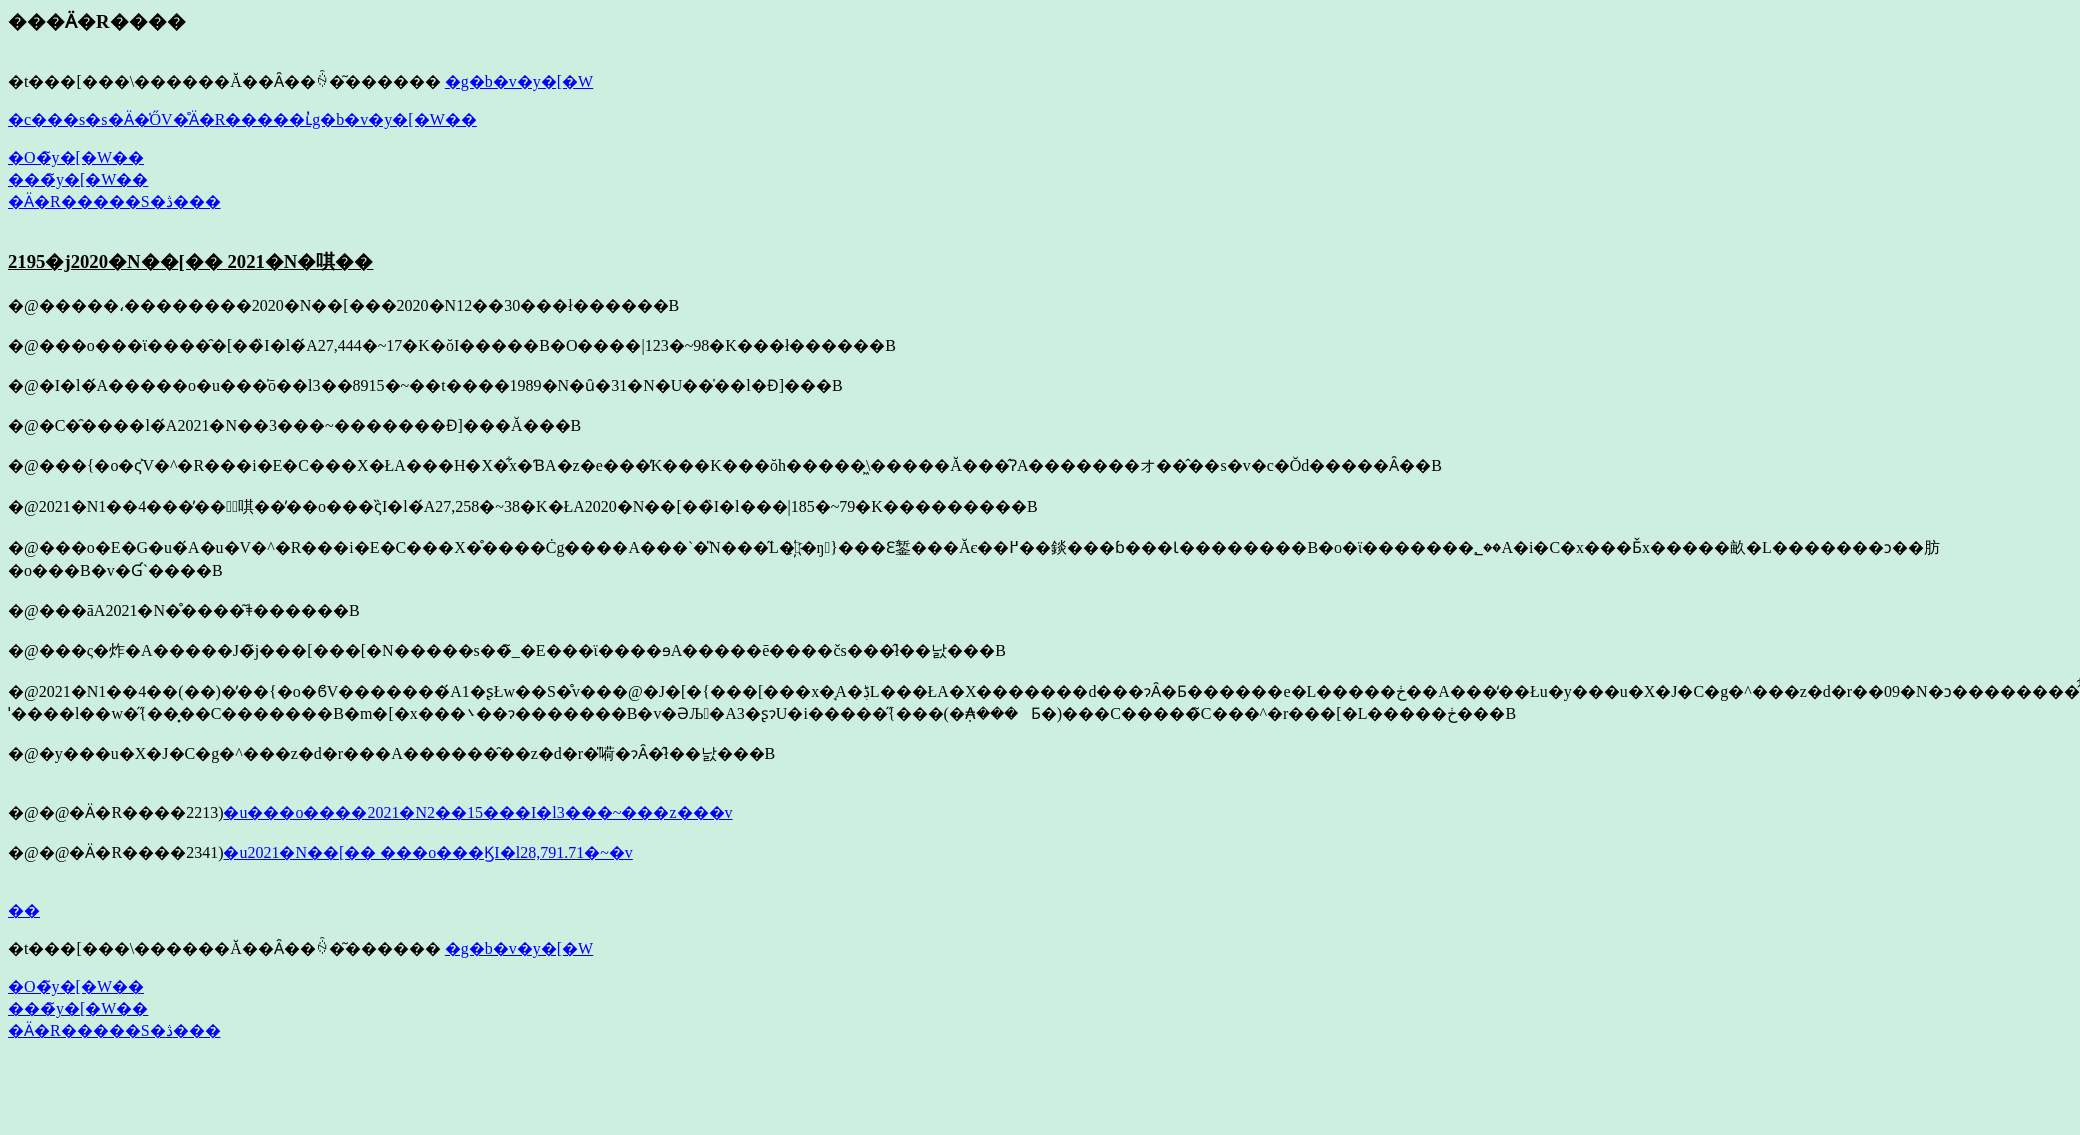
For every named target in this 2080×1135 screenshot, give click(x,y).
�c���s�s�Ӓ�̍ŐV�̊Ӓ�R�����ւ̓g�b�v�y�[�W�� (242, 119)
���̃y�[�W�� (78, 179)
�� (24, 910)
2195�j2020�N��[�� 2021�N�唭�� (190, 261)
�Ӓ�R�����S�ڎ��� (114, 201)
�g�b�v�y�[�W (519, 81)
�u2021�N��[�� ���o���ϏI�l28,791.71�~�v (427, 852)
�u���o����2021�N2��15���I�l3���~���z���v (477, 812)
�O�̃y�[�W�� (76, 157)
